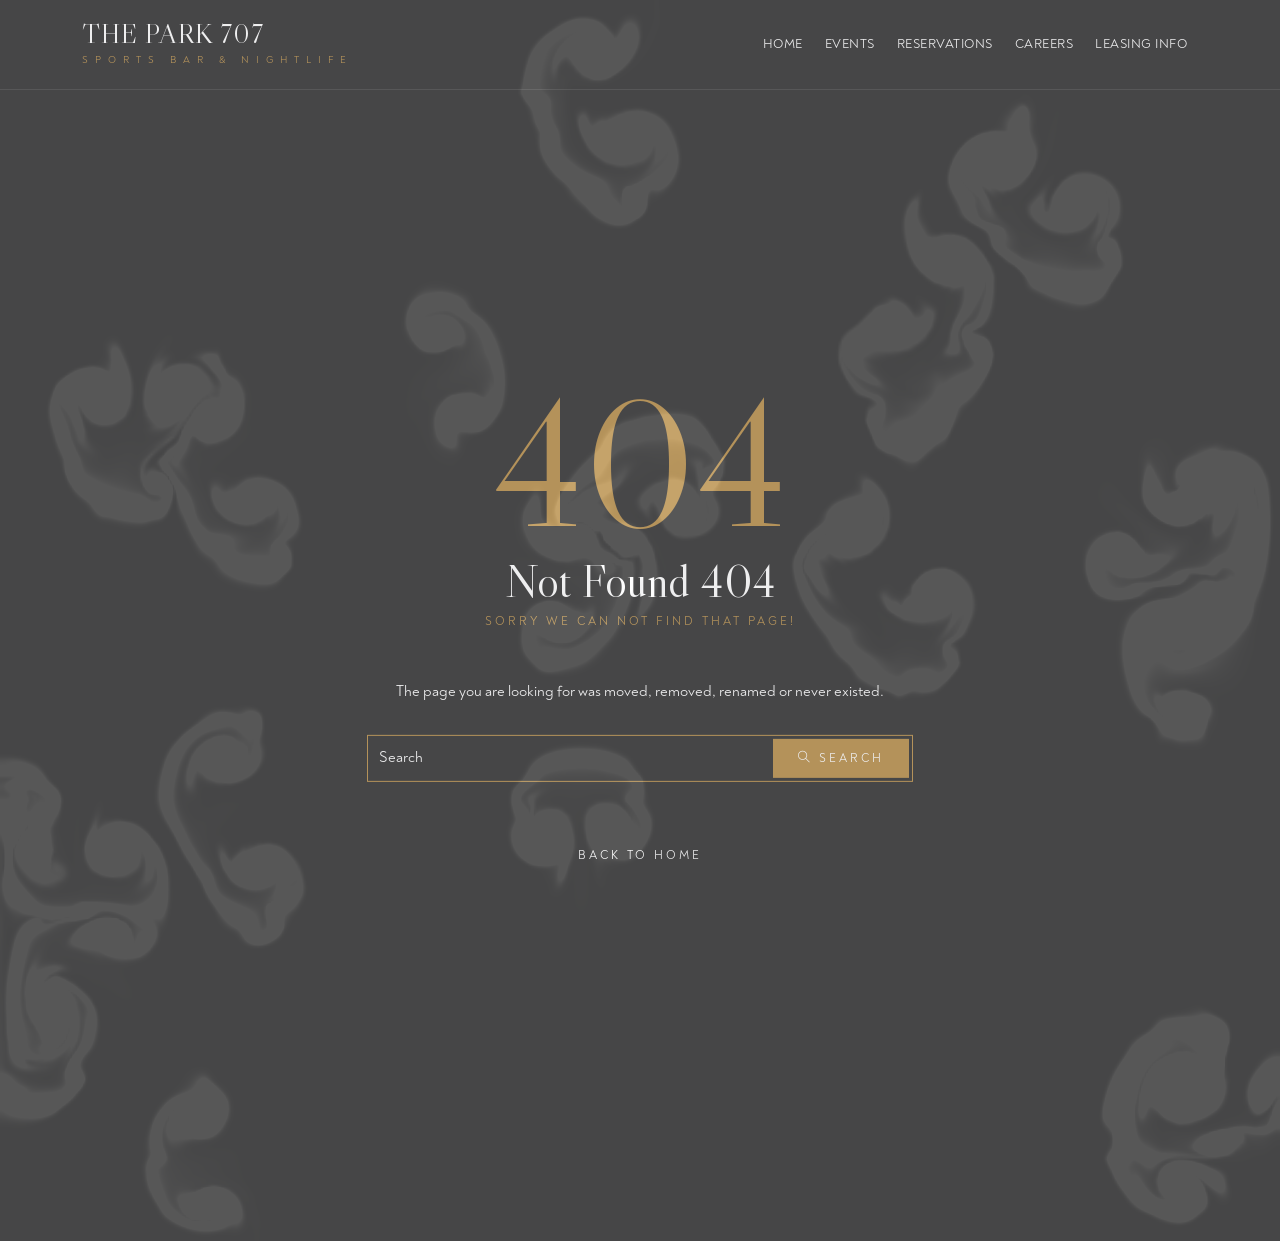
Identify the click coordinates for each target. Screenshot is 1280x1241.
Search (841, 758)
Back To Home (640, 854)
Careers (1044, 44)
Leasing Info (1141, 44)
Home (783, 44)
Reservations (945, 44)
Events (850, 44)
